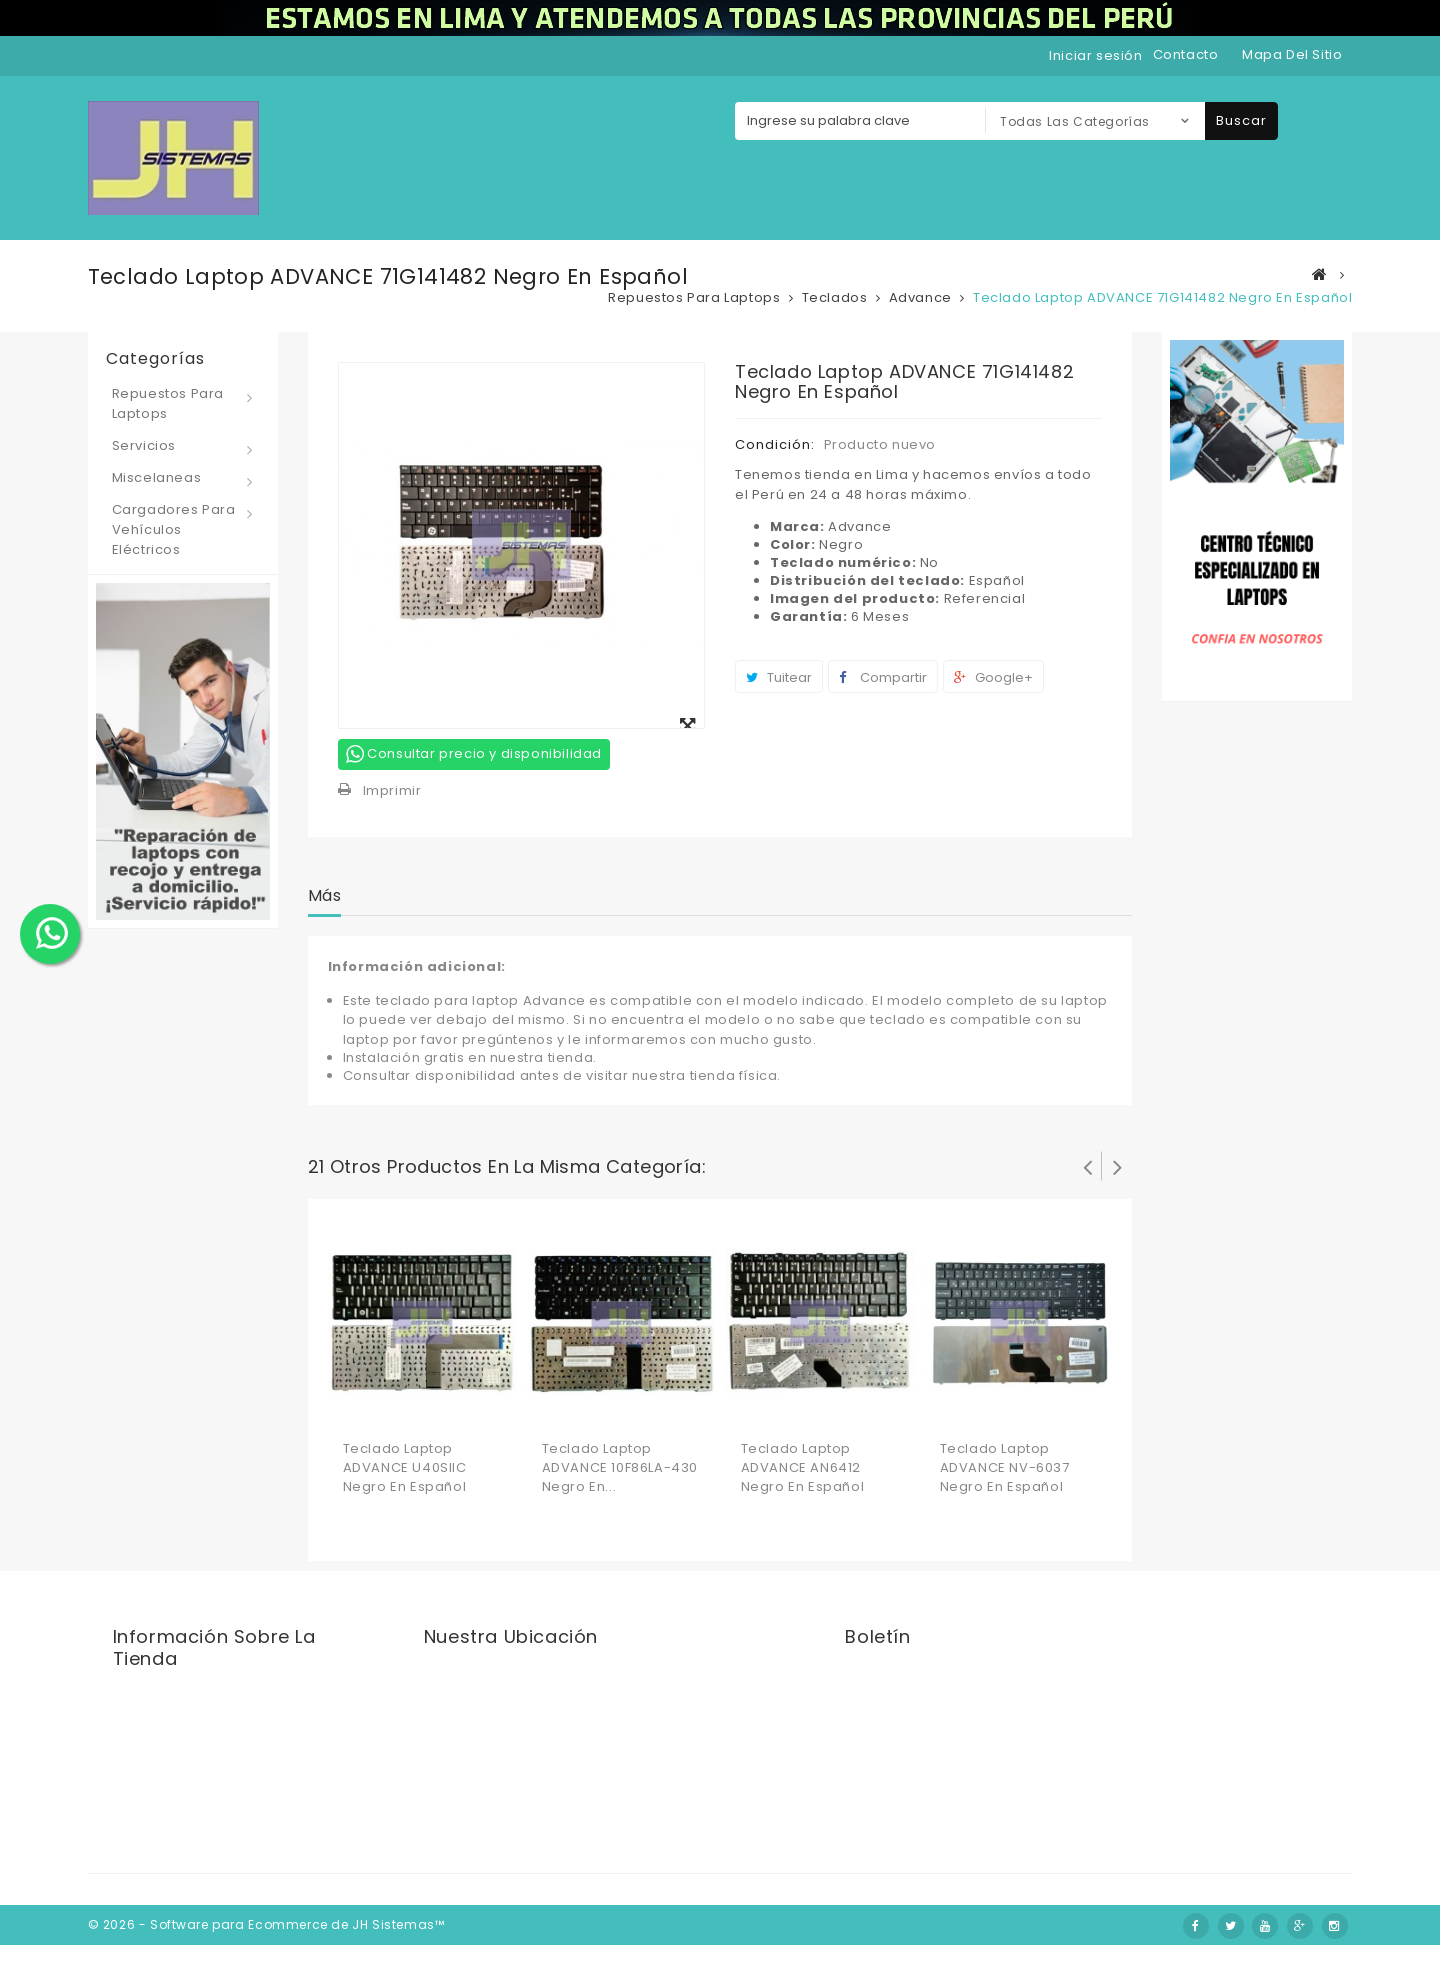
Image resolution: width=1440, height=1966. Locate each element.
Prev (1087, 1166)
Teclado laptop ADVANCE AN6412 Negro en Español (803, 1467)
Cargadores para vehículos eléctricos (174, 529)
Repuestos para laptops (168, 403)
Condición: (775, 444)
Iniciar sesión (1095, 55)
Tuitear (779, 677)
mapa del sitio (1292, 54)
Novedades (629, 1903)
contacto (1186, 54)
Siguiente (1117, 1166)
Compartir (883, 677)
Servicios (144, 445)
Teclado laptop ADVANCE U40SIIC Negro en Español (405, 1467)
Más (325, 895)
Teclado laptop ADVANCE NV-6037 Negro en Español (1005, 1467)
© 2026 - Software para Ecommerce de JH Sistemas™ (266, 1945)
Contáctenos (730, 1903)
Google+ (993, 677)
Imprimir (392, 790)
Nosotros (822, 1902)
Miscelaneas (157, 477)
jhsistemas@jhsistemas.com (233, 1789)
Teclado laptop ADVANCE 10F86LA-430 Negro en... (620, 1467)
